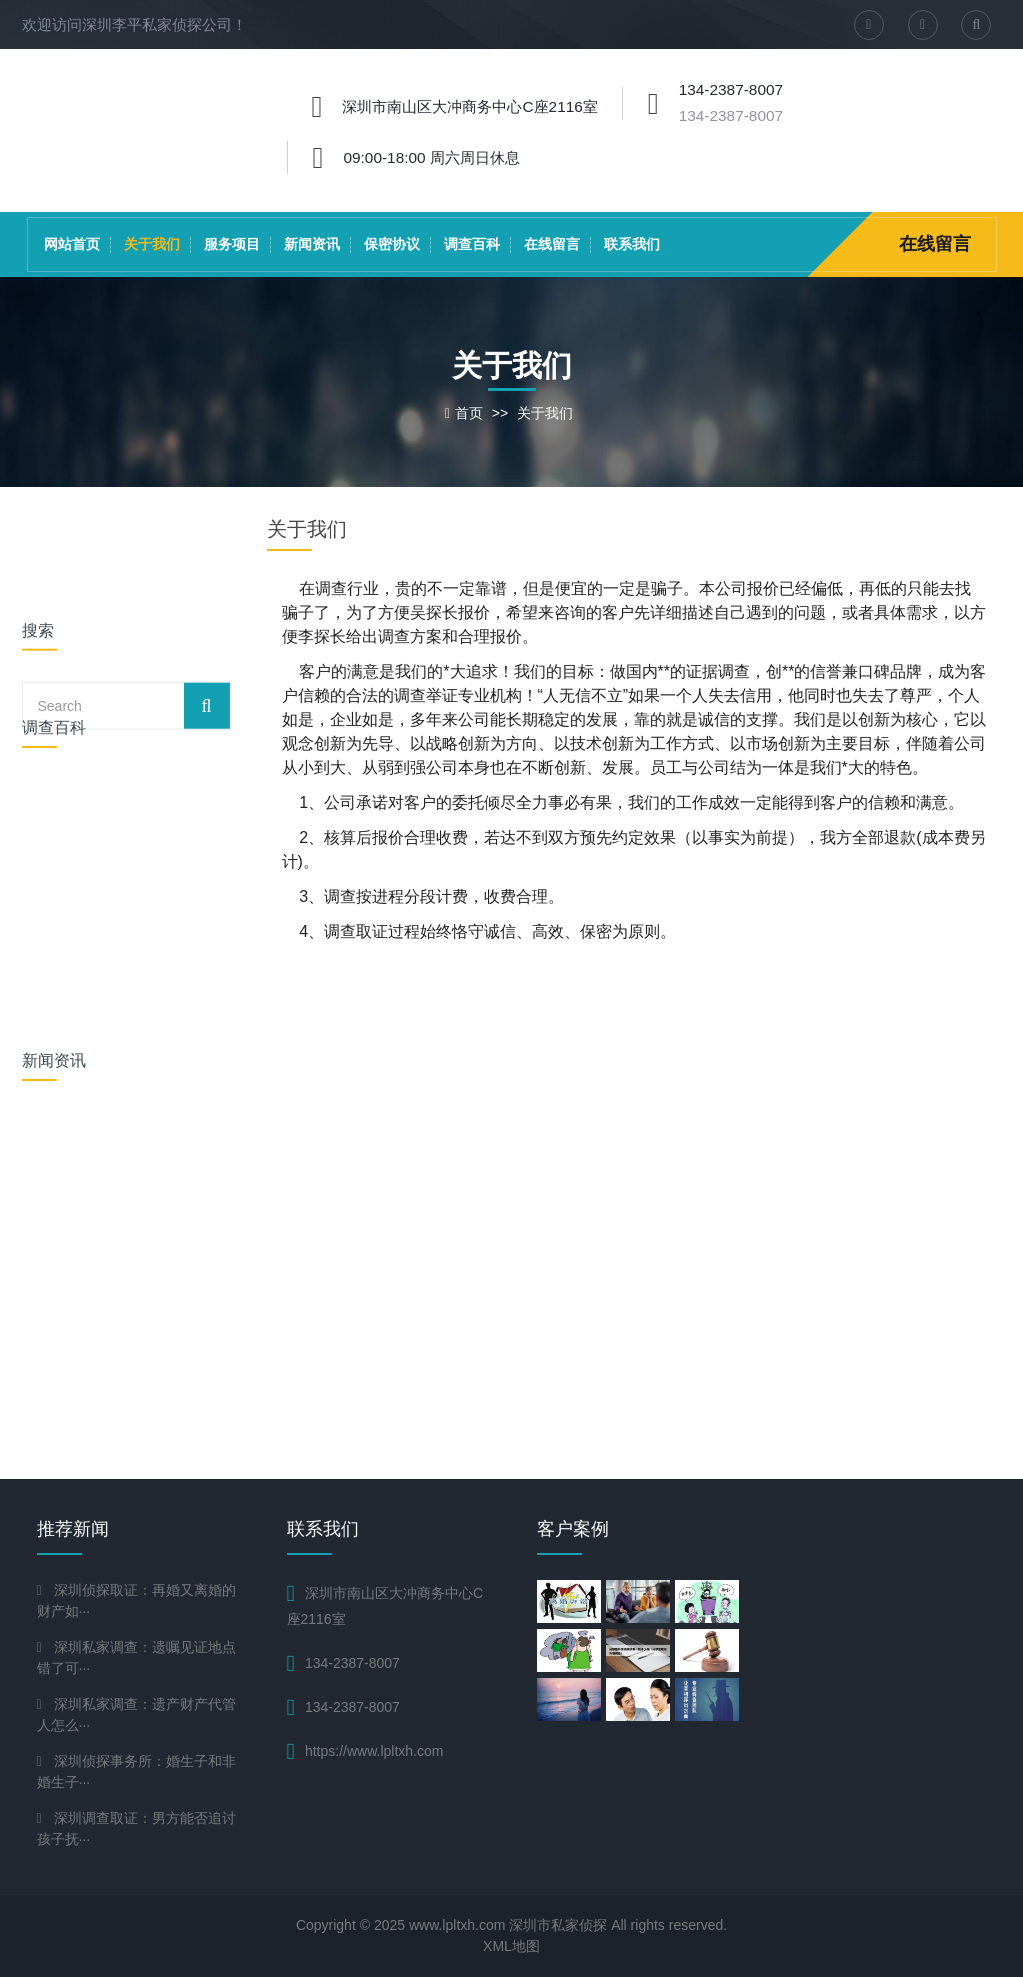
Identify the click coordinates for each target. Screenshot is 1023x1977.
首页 (469, 413)
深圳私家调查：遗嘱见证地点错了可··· (136, 1657)
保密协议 (392, 244)
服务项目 (232, 244)
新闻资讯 (312, 244)
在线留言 (552, 244)
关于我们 (152, 244)
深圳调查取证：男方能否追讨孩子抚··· (136, 1828)
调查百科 (472, 244)
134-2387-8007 (731, 115)
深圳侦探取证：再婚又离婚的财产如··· (136, 1600)
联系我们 (632, 244)
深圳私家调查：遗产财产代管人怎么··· (136, 1714)
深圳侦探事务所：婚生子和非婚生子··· (136, 1771)
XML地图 (511, 1946)
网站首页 (72, 244)
